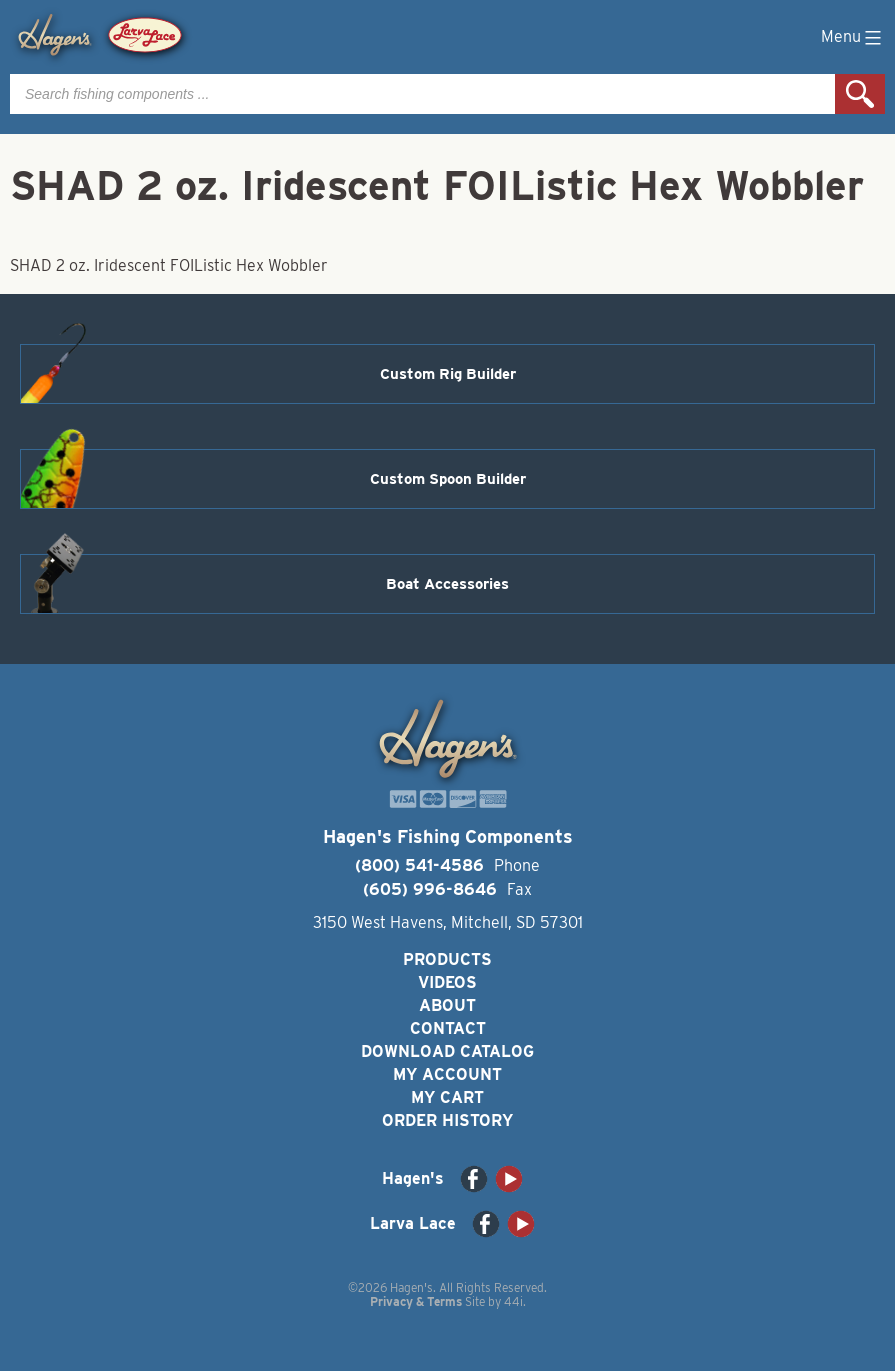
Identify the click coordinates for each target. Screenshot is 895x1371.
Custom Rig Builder (448, 374)
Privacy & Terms (416, 1301)
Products (447, 959)
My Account (447, 1074)
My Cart (447, 1097)
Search (860, 94)
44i (513, 1301)
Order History (447, 1120)
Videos (447, 982)
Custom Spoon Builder (448, 479)
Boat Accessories (447, 584)
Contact (448, 1028)
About (447, 1005)
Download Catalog (447, 1051)
